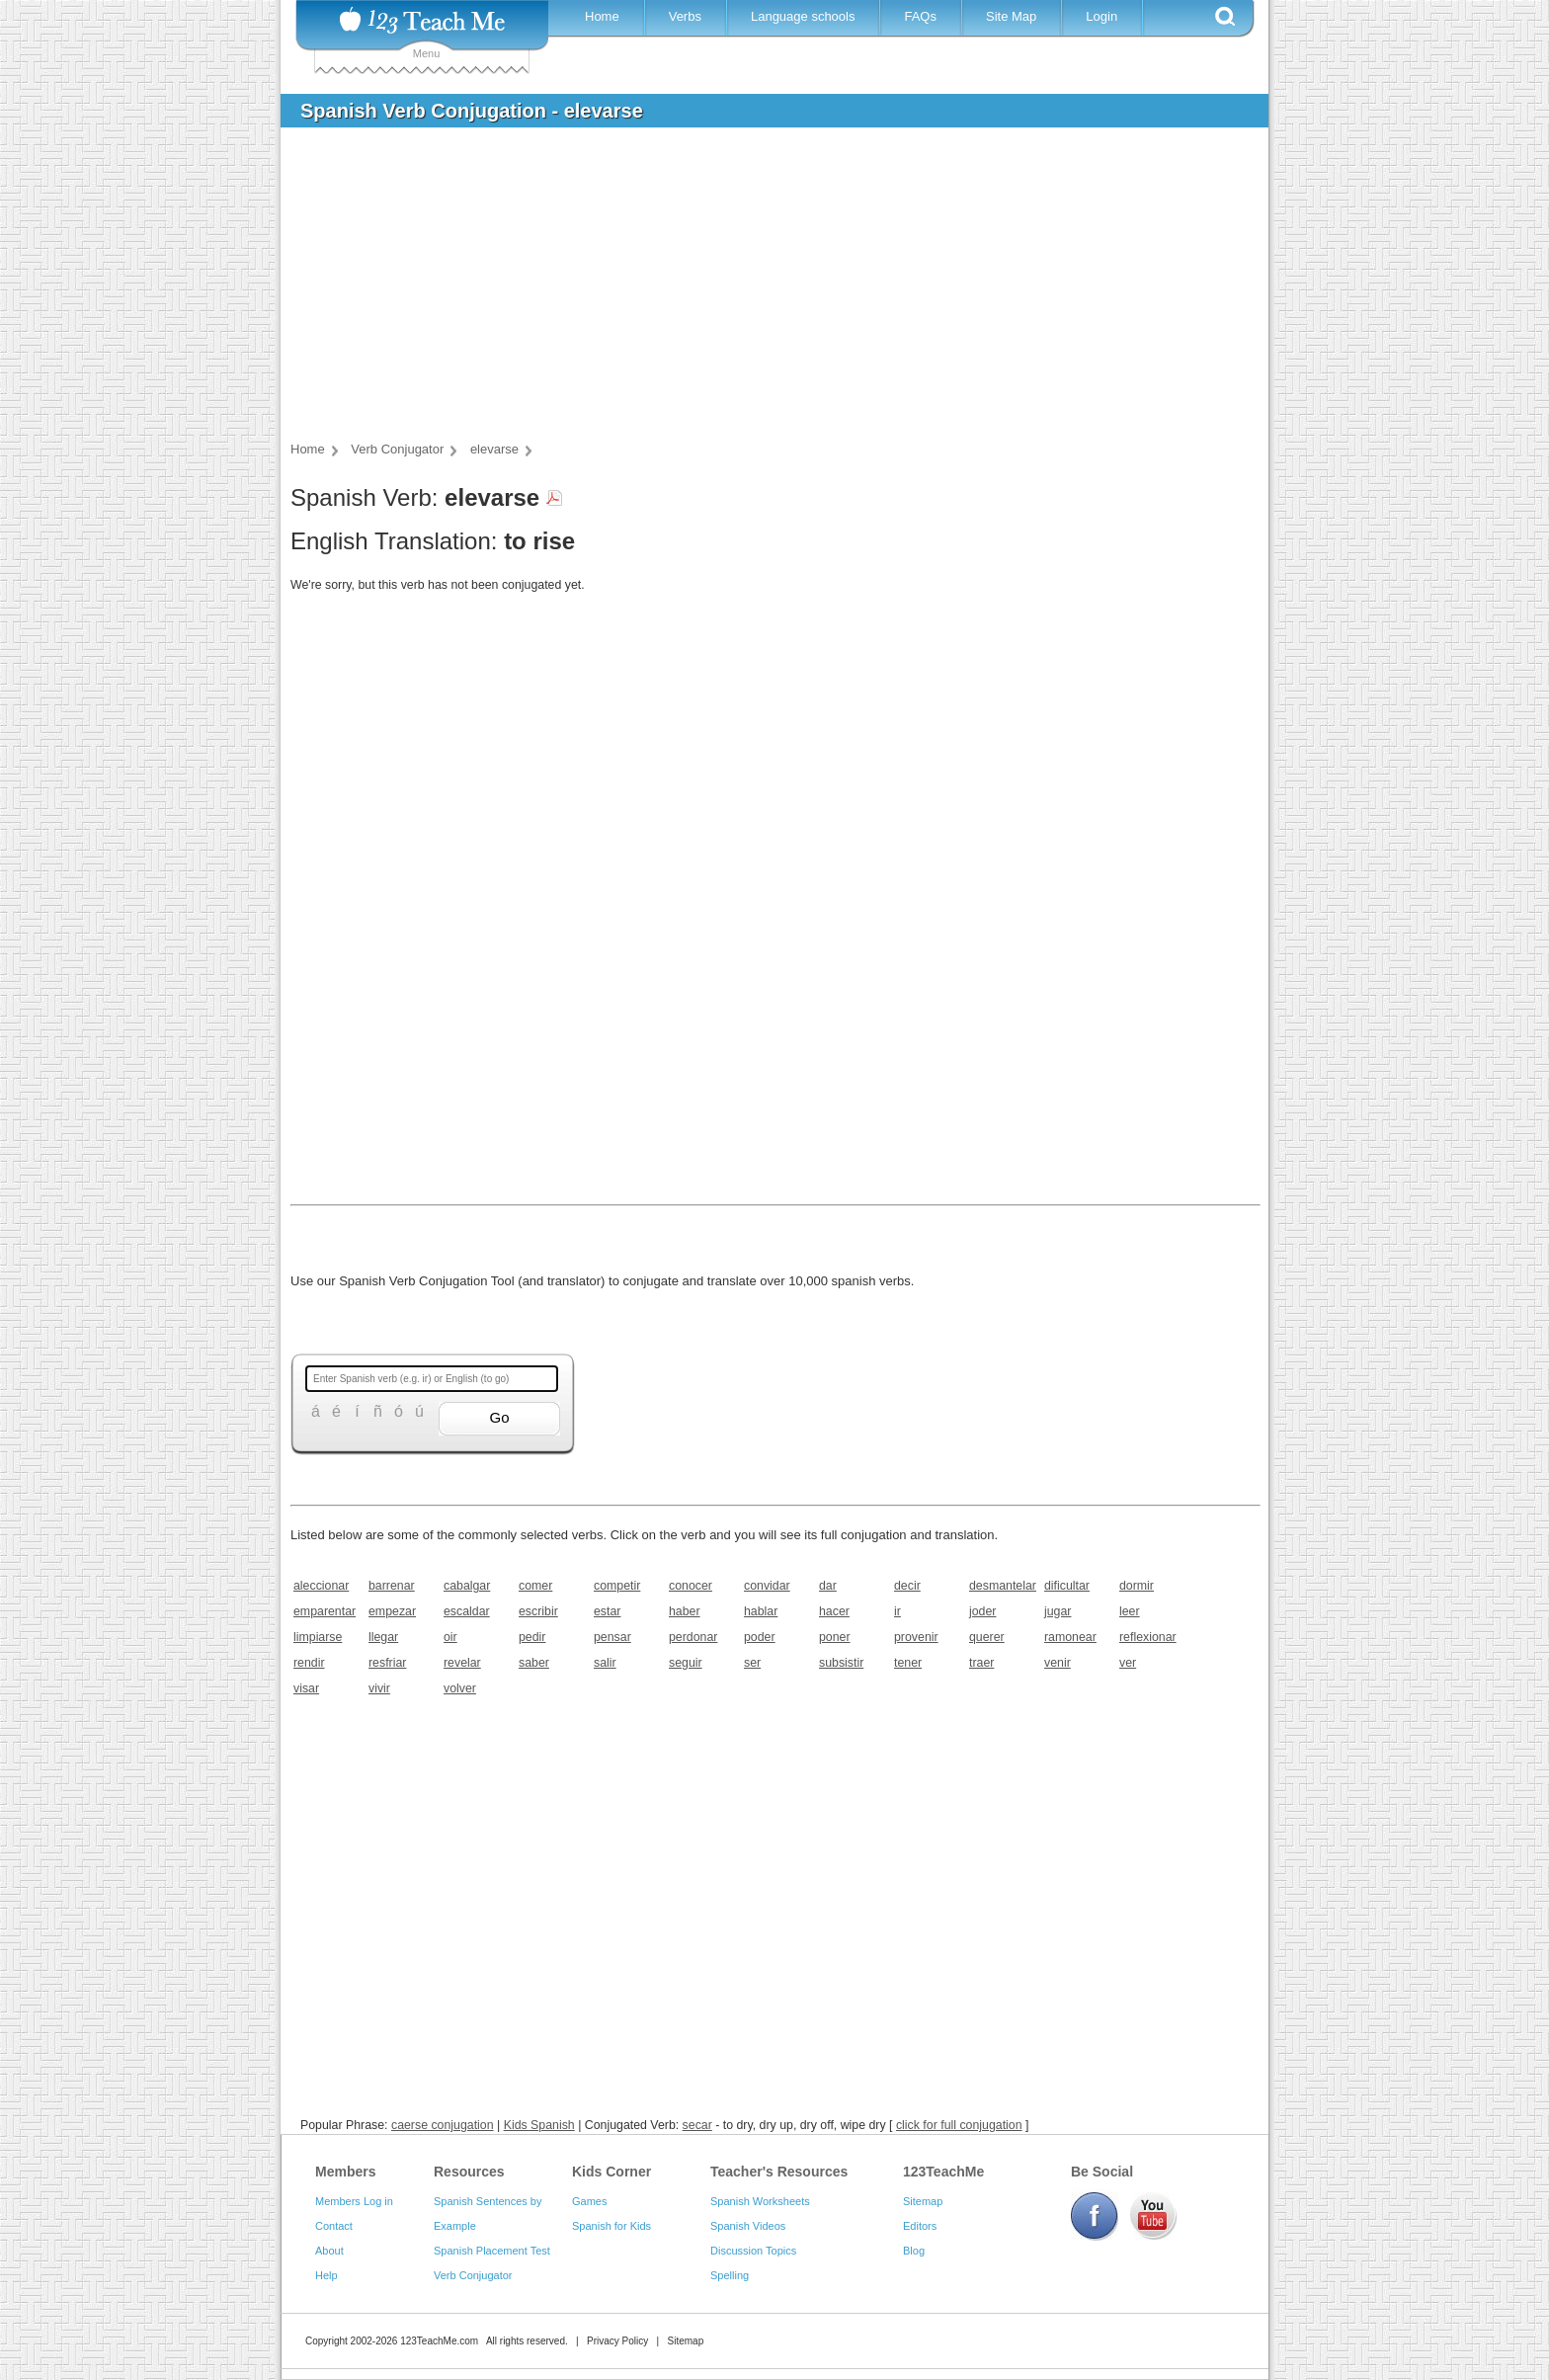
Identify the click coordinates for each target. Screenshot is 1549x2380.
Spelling (729, 2275)
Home (602, 16)
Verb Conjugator (473, 2275)
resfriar (387, 1663)
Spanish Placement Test (492, 2251)
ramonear (1070, 1637)
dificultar (1067, 1586)
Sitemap (922, 2201)
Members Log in (354, 2201)
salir (605, 1663)
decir (907, 1586)
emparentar (324, 1611)
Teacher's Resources (779, 2171)
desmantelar (1000, 1586)
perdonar (693, 1637)
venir (1057, 1663)
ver (1127, 1663)
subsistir (841, 1663)
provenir (916, 1637)
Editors (920, 2226)
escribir (538, 1611)
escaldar (467, 1611)
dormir (1136, 1586)
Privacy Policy (617, 2341)
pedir (532, 1637)
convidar (767, 1586)
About (329, 2251)
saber (534, 1663)
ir (897, 1611)
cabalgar (467, 1586)
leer (1129, 1611)
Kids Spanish (539, 2125)
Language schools (803, 16)
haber (684, 1611)
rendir (309, 1663)
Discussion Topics (753, 2251)
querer (987, 1637)
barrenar (391, 1586)
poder (759, 1637)
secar (697, 2125)
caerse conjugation (442, 2125)
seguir (685, 1663)
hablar (760, 1611)
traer (981, 1663)
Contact (334, 2226)
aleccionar (321, 1586)
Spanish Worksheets (760, 2201)
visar (306, 1688)
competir (617, 1586)
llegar (383, 1637)
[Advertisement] (760, 290)
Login (1101, 16)
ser (752, 1663)
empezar (392, 1611)
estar (607, 1611)
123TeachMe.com (439, 2341)
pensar (612, 1637)
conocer (690, 1586)
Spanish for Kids (611, 2226)
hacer (834, 1611)
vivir (379, 1688)
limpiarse (317, 1637)
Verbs (685, 16)
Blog (914, 2251)
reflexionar (1148, 1637)
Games (589, 2201)
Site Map (1011, 16)
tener (908, 1663)
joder (982, 1611)
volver (460, 1688)
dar (828, 1586)
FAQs (920, 16)
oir (450, 1637)
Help (326, 2275)
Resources (469, 2171)
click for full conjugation (959, 2125)
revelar (462, 1663)
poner (835, 1637)
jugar (1057, 1611)
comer (535, 1586)
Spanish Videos (747, 2226)
